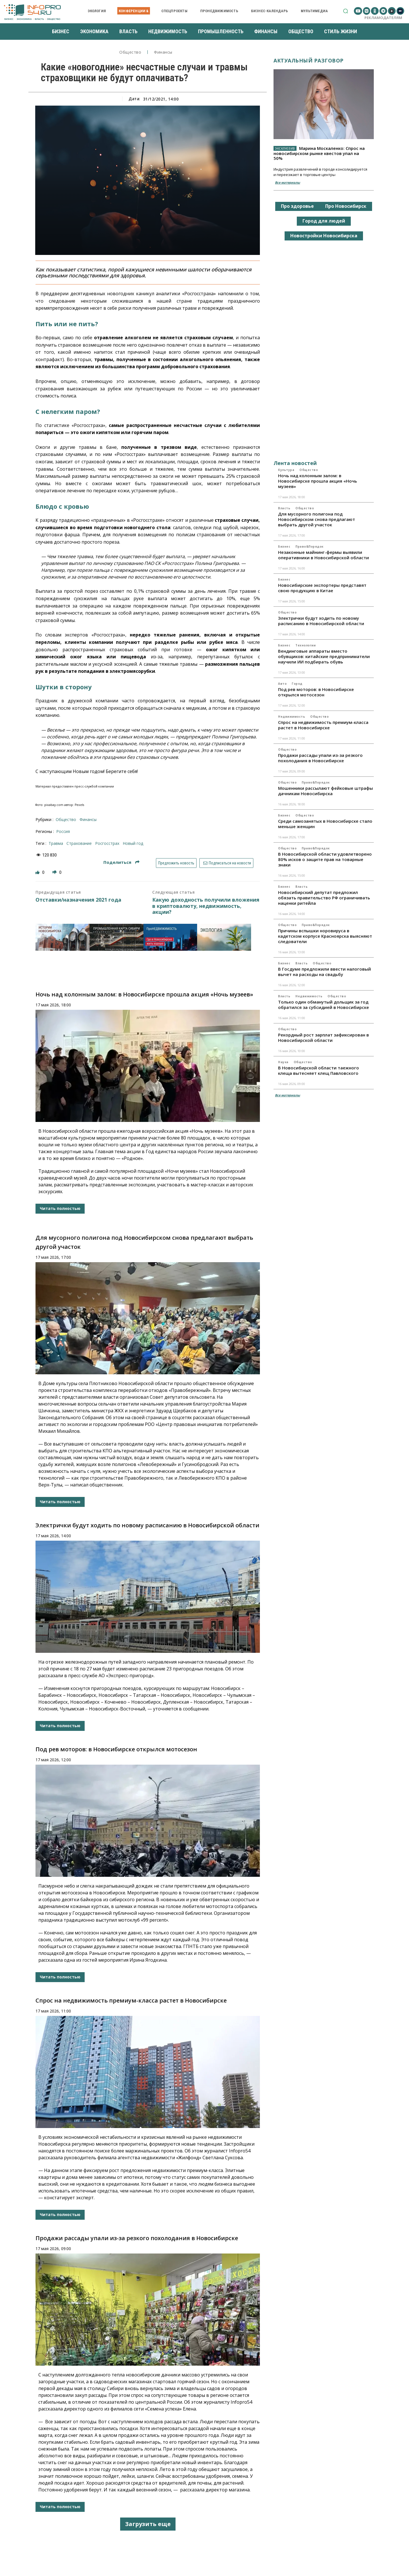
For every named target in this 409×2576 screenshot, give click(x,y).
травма (56, 843)
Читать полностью (60, 1208)
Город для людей (323, 221)
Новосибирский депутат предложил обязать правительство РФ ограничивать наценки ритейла (324, 897)
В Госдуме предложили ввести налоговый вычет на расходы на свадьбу (324, 971)
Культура (286, 469)
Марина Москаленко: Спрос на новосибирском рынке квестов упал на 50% (319, 153)
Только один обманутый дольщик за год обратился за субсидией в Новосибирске (323, 1004)
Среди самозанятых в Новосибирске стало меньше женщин (325, 823)
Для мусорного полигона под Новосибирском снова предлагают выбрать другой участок (316, 519)
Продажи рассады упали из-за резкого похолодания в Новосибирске (137, 2238)
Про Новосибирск (345, 206)
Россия (63, 831)
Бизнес (284, 546)
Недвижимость (291, 716)
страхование (79, 843)
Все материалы (287, 182)
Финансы (163, 52)
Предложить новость (176, 863)
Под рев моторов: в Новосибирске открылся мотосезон (116, 1749)
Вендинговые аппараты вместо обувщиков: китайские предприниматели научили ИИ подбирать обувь (324, 656)
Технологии (305, 645)
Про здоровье (297, 206)
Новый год (133, 843)
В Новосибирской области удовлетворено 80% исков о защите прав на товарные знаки (325, 859)
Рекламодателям (383, 17)
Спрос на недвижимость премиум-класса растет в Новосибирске (131, 2000)
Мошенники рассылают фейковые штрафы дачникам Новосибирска (325, 790)
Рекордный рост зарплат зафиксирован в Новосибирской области (323, 1037)
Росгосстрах (107, 843)
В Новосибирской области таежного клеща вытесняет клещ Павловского (318, 1070)
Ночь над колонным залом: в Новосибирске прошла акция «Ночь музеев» (144, 994)
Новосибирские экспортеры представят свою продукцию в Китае (322, 587)
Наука (283, 1062)
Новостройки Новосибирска (323, 236)
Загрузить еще (148, 2524)
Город (297, 683)
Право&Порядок (309, 546)
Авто (282, 683)
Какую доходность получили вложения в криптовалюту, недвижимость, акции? (205, 906)
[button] (345, 11)
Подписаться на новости (226, 863)
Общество (130, 52)
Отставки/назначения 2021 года (78, 900)
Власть (284, 508)
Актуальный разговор (309, 60)
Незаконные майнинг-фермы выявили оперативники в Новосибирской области (323, 554)
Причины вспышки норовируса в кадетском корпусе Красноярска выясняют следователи (325, 936)
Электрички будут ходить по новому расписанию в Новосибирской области (147, 1525)
